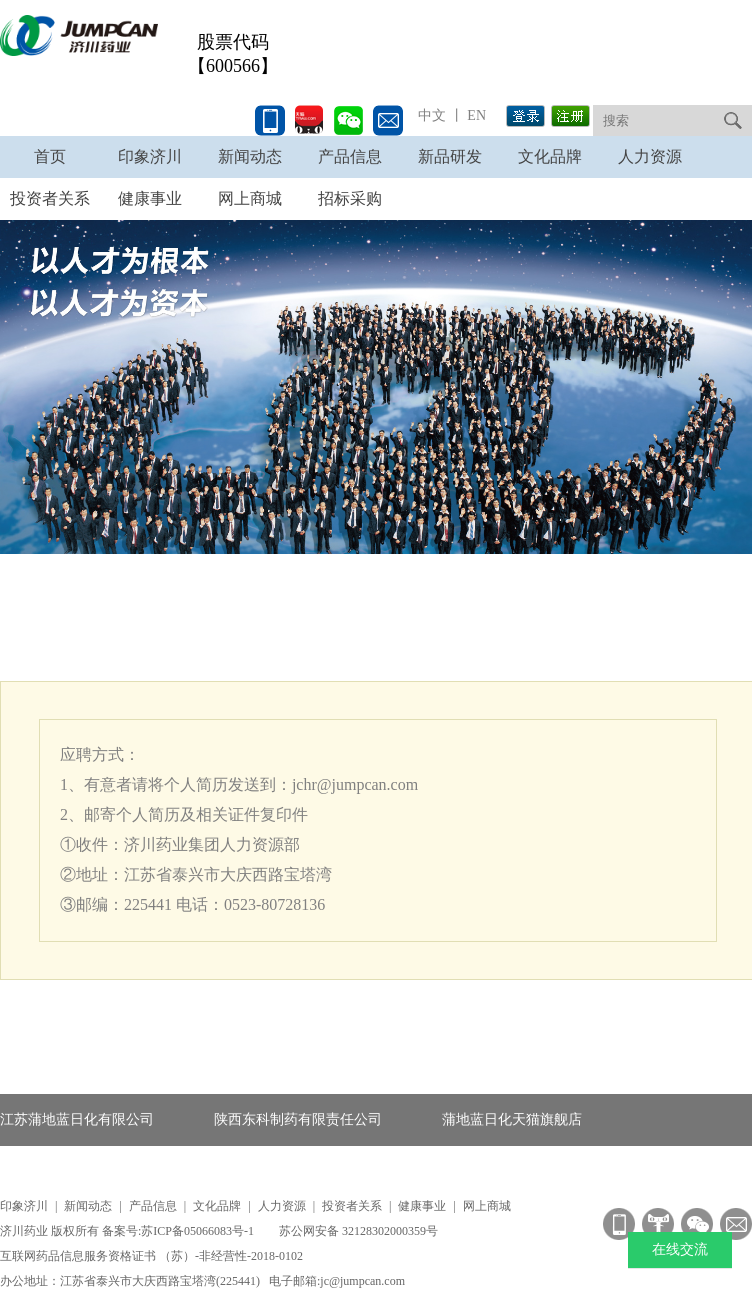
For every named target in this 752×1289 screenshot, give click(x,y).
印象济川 (150, 156)
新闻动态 (250, 156)
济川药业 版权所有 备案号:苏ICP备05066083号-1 (128, 1231)
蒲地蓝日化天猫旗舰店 (512, 1119)
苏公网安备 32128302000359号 (358, 1231)
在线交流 (680, 1249)
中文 (432, 115)
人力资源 (650, 156)
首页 (50, 156)
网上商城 (487, 1206)
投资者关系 (352, 1206)
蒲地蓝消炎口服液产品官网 (84, 1171)
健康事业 (422, 1206)
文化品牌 (550, 156)
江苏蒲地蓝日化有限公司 (77, 1119)
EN (475, 115)
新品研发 (450, 156)
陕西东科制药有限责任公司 (298, 1119)
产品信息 (350, 156)
